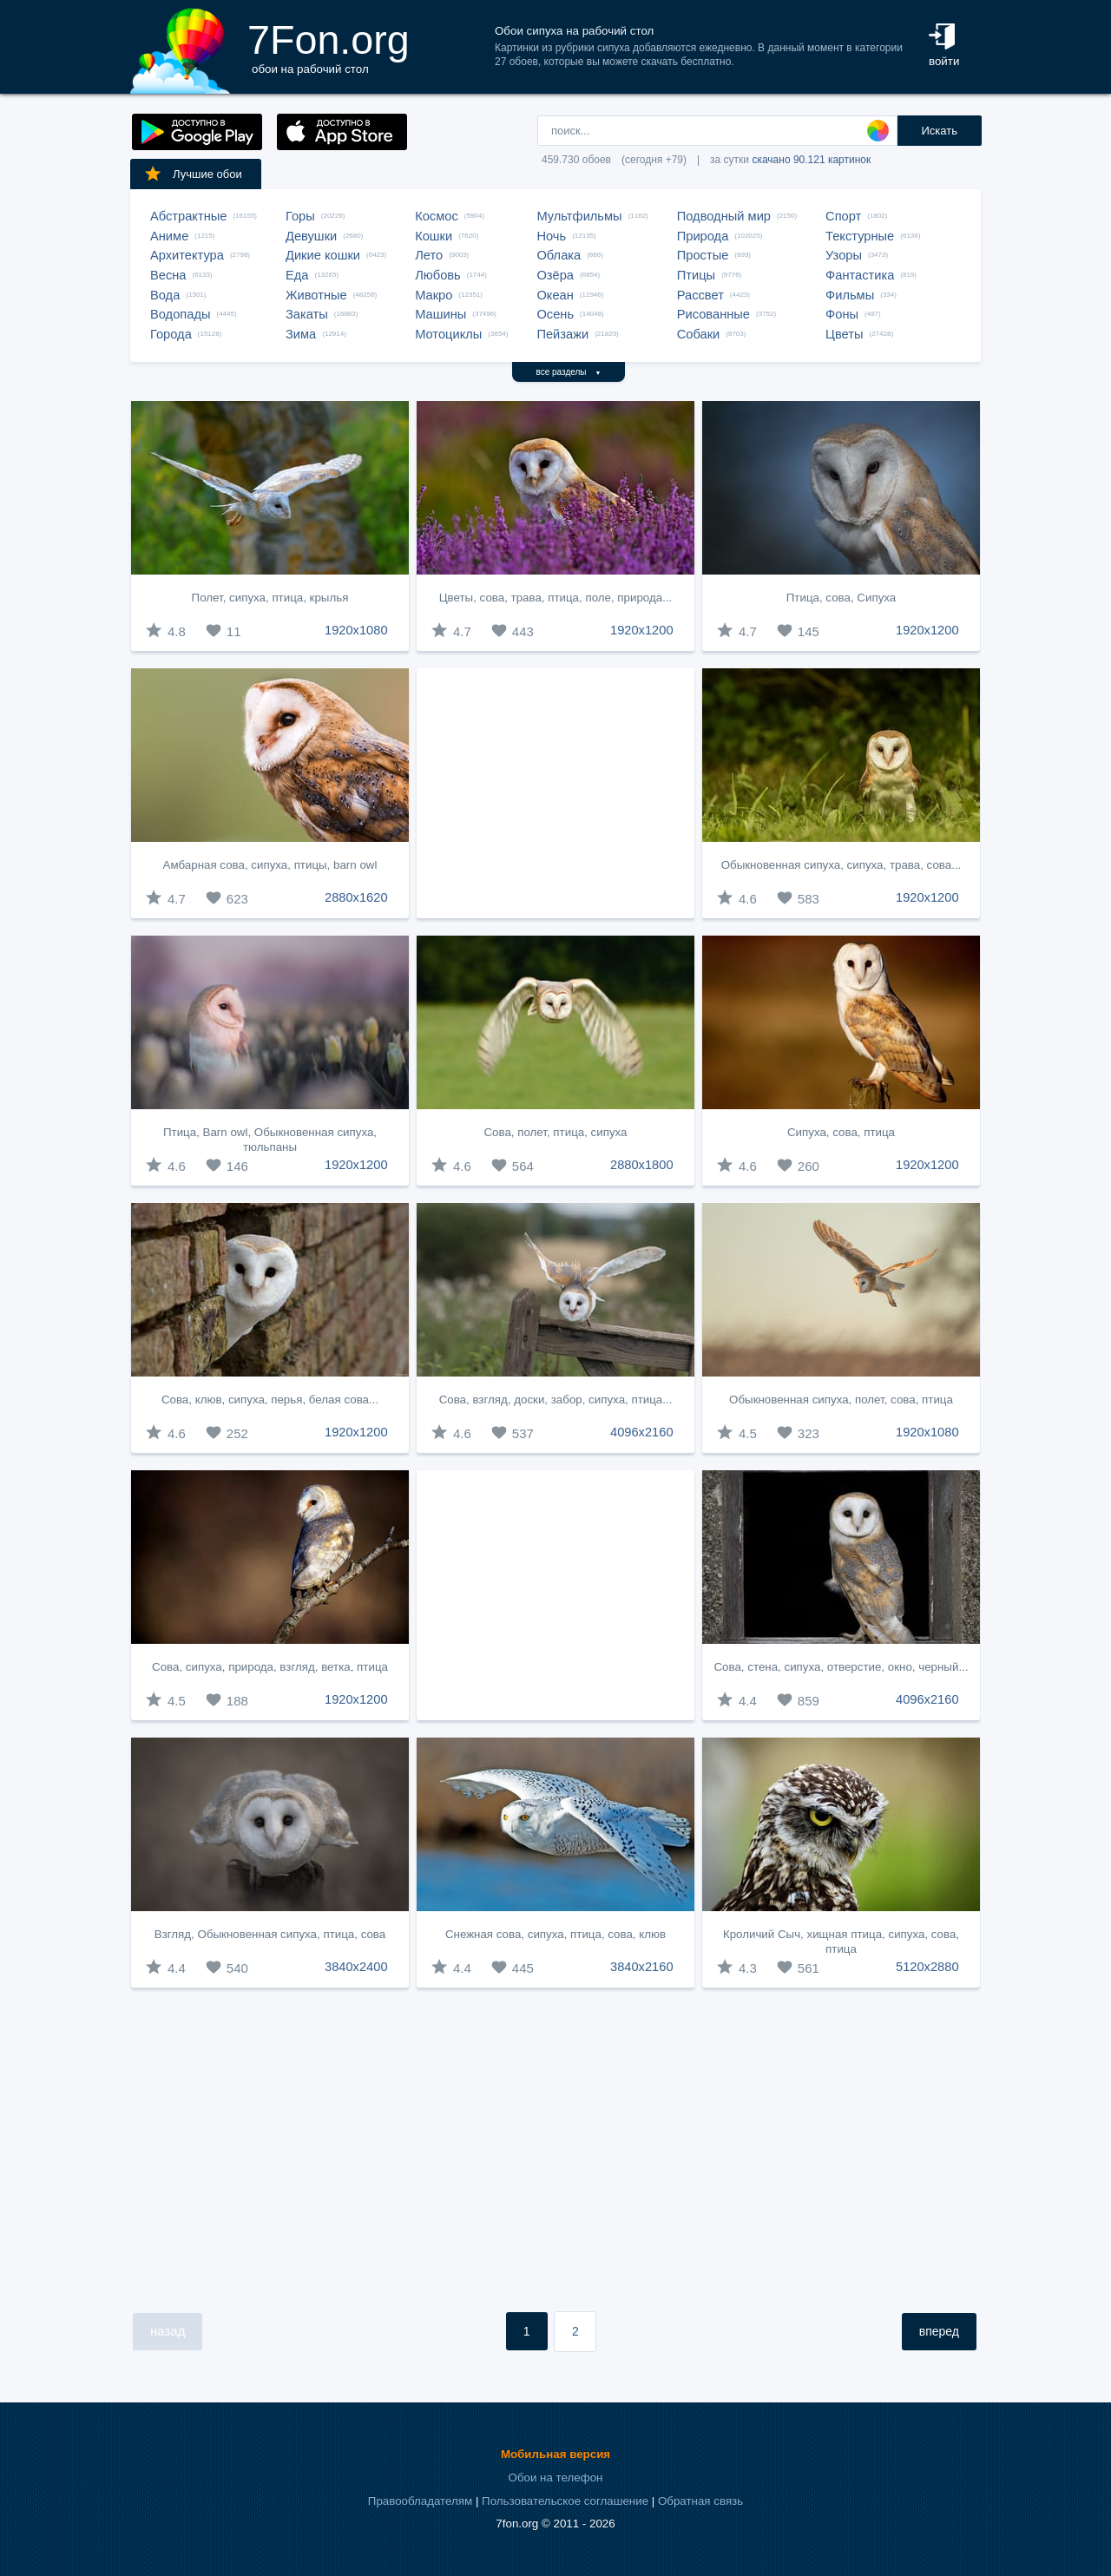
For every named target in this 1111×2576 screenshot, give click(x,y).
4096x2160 (642, 1432)
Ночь (551, 236)
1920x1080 (356, 630)
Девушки (311, 236)
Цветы (844, 334)
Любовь (438, 275)
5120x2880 (927, 1967)
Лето (429, 255)
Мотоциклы (448, 334)
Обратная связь (700, 2501)
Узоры (843, 255)
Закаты (307, 314)
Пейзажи (562, 334)
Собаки (698, 334)
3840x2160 (642, 1967)
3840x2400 (356, 1967)
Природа (703, 236)
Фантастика (859, 275)
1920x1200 (642, 630)
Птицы (696, 275)
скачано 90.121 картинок (811, 160)
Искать (939, 130)
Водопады (180, 314)
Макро (433, 295)
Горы (300, 216)
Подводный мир (724, 216)
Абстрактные (188, 216)
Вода (165, 295)
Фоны (841, 314)
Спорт (843, 216)
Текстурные (859, 236)
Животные (316, 295)
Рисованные (713, 314)
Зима (301, 334)
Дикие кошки (323, 255)
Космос (436, 216)
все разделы (569, 372)
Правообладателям (420, 2501)
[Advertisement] (555, 793)
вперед (939, 2331)
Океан (554, 295)
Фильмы (849, 295)
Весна (168, 275)
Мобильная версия (555, 2454)
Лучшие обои (192, 173)
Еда (297, 275)
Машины (440, 314)
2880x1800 (642, 1165)
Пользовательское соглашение (565, 2501)
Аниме (169, 236)
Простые (703, 255)
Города (171, 334)
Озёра (555, 275)
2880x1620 (356, 897)
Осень (555, 314)
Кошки (433, 236)
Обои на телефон (556, 2477)
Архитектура (187, 255)
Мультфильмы (578, 216)
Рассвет (700, 295)
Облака (558, 255)
